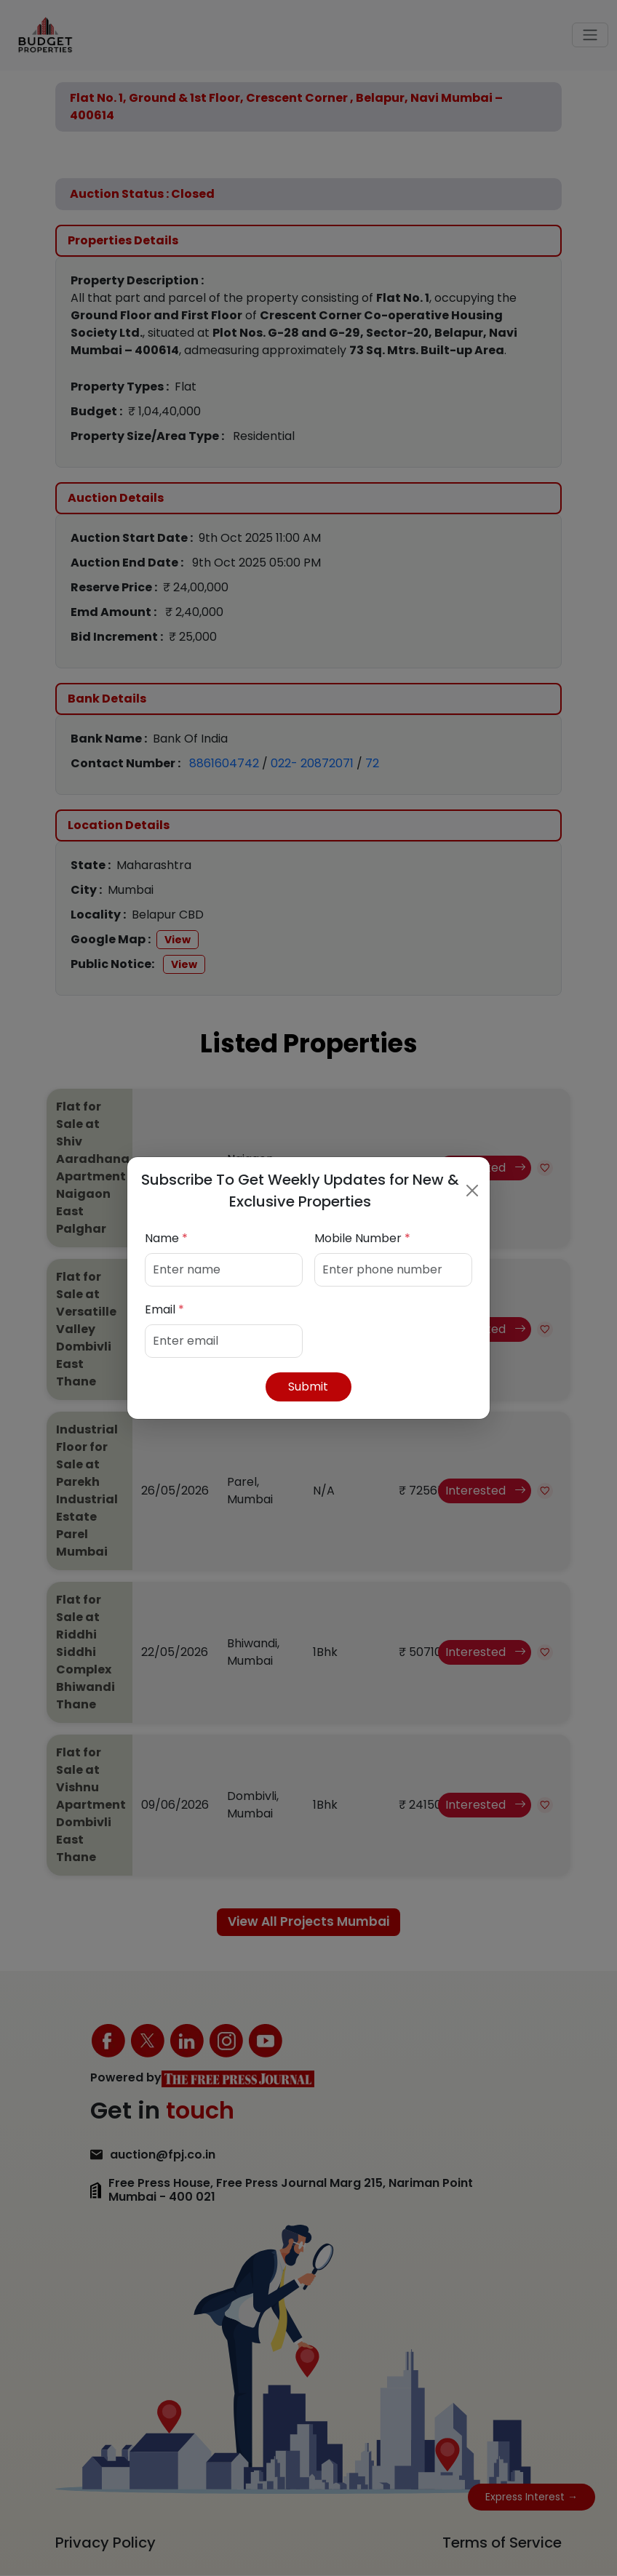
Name (166, 1238)
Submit (309, 1386)
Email (164, 1309)
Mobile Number (362, 1238)
